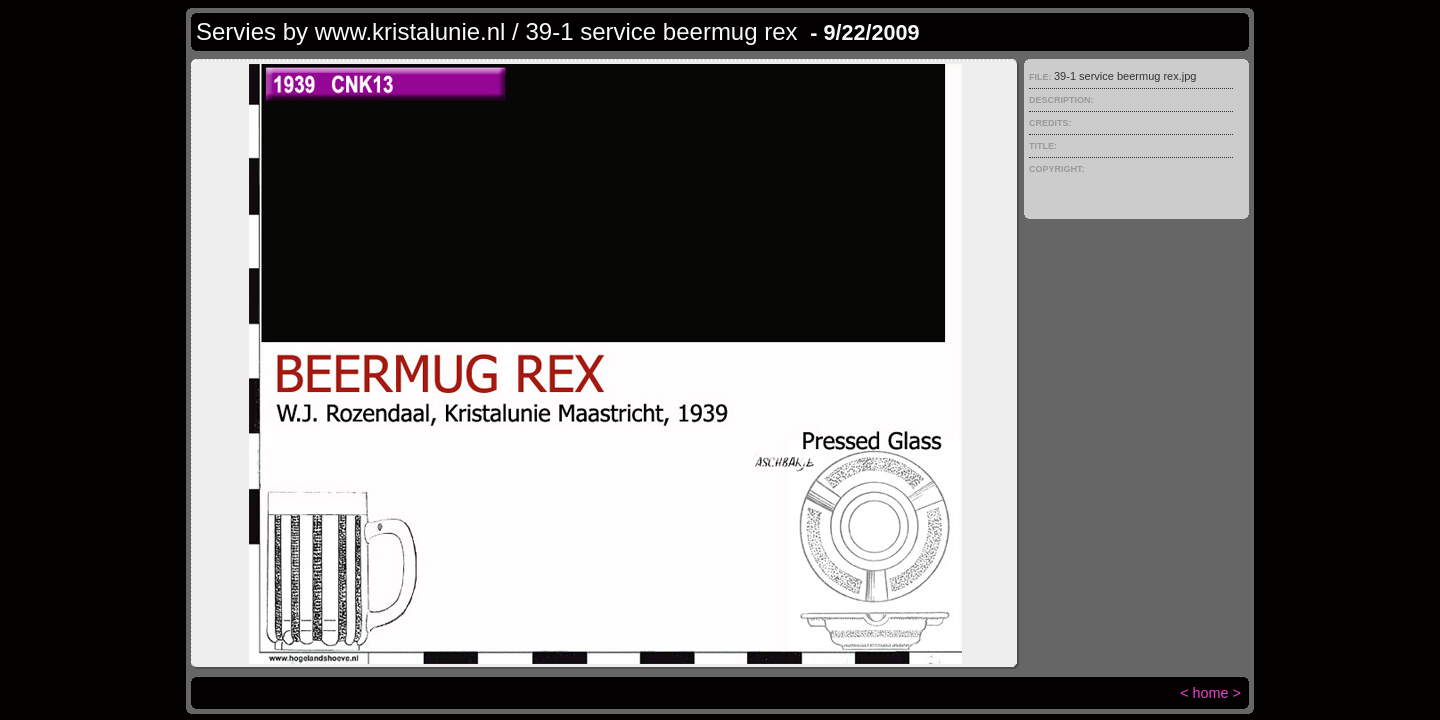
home (1211, 693)
